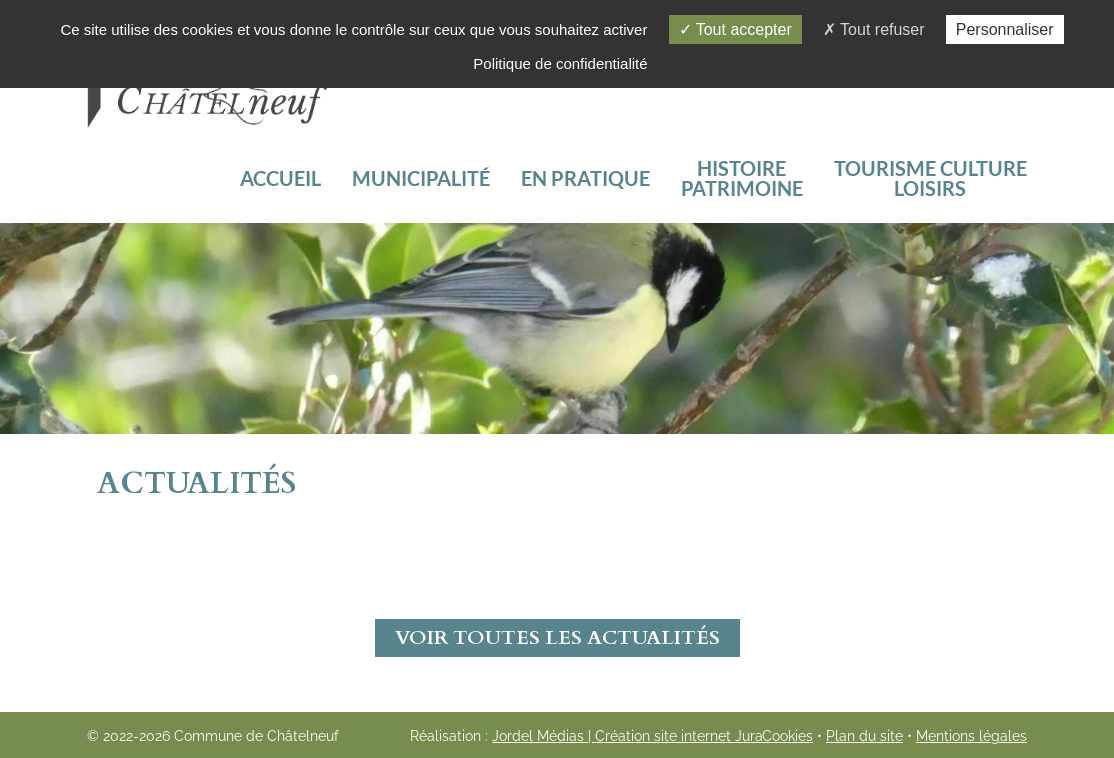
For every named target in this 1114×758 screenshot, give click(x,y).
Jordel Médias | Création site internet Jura (627, 736)
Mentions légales (971, 736)
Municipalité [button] (421, 178)
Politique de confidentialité (560, 63)
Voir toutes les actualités (557, 637)
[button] (930, 178)
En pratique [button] (585, 178)
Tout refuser (874, 29)
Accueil (280, 178)
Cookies (787, 736)
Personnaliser (1005, 29)
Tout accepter (735, 29)
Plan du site (864, 736)
